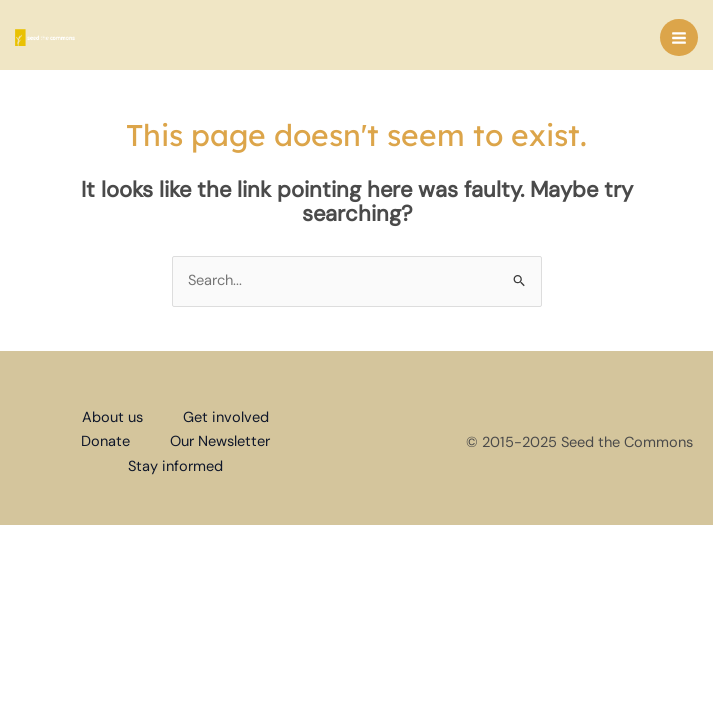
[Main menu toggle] (679, 38)
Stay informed (175, 466)
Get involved (226, 417)
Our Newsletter (220, 441)
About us (112, 417)
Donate (105, 441)
